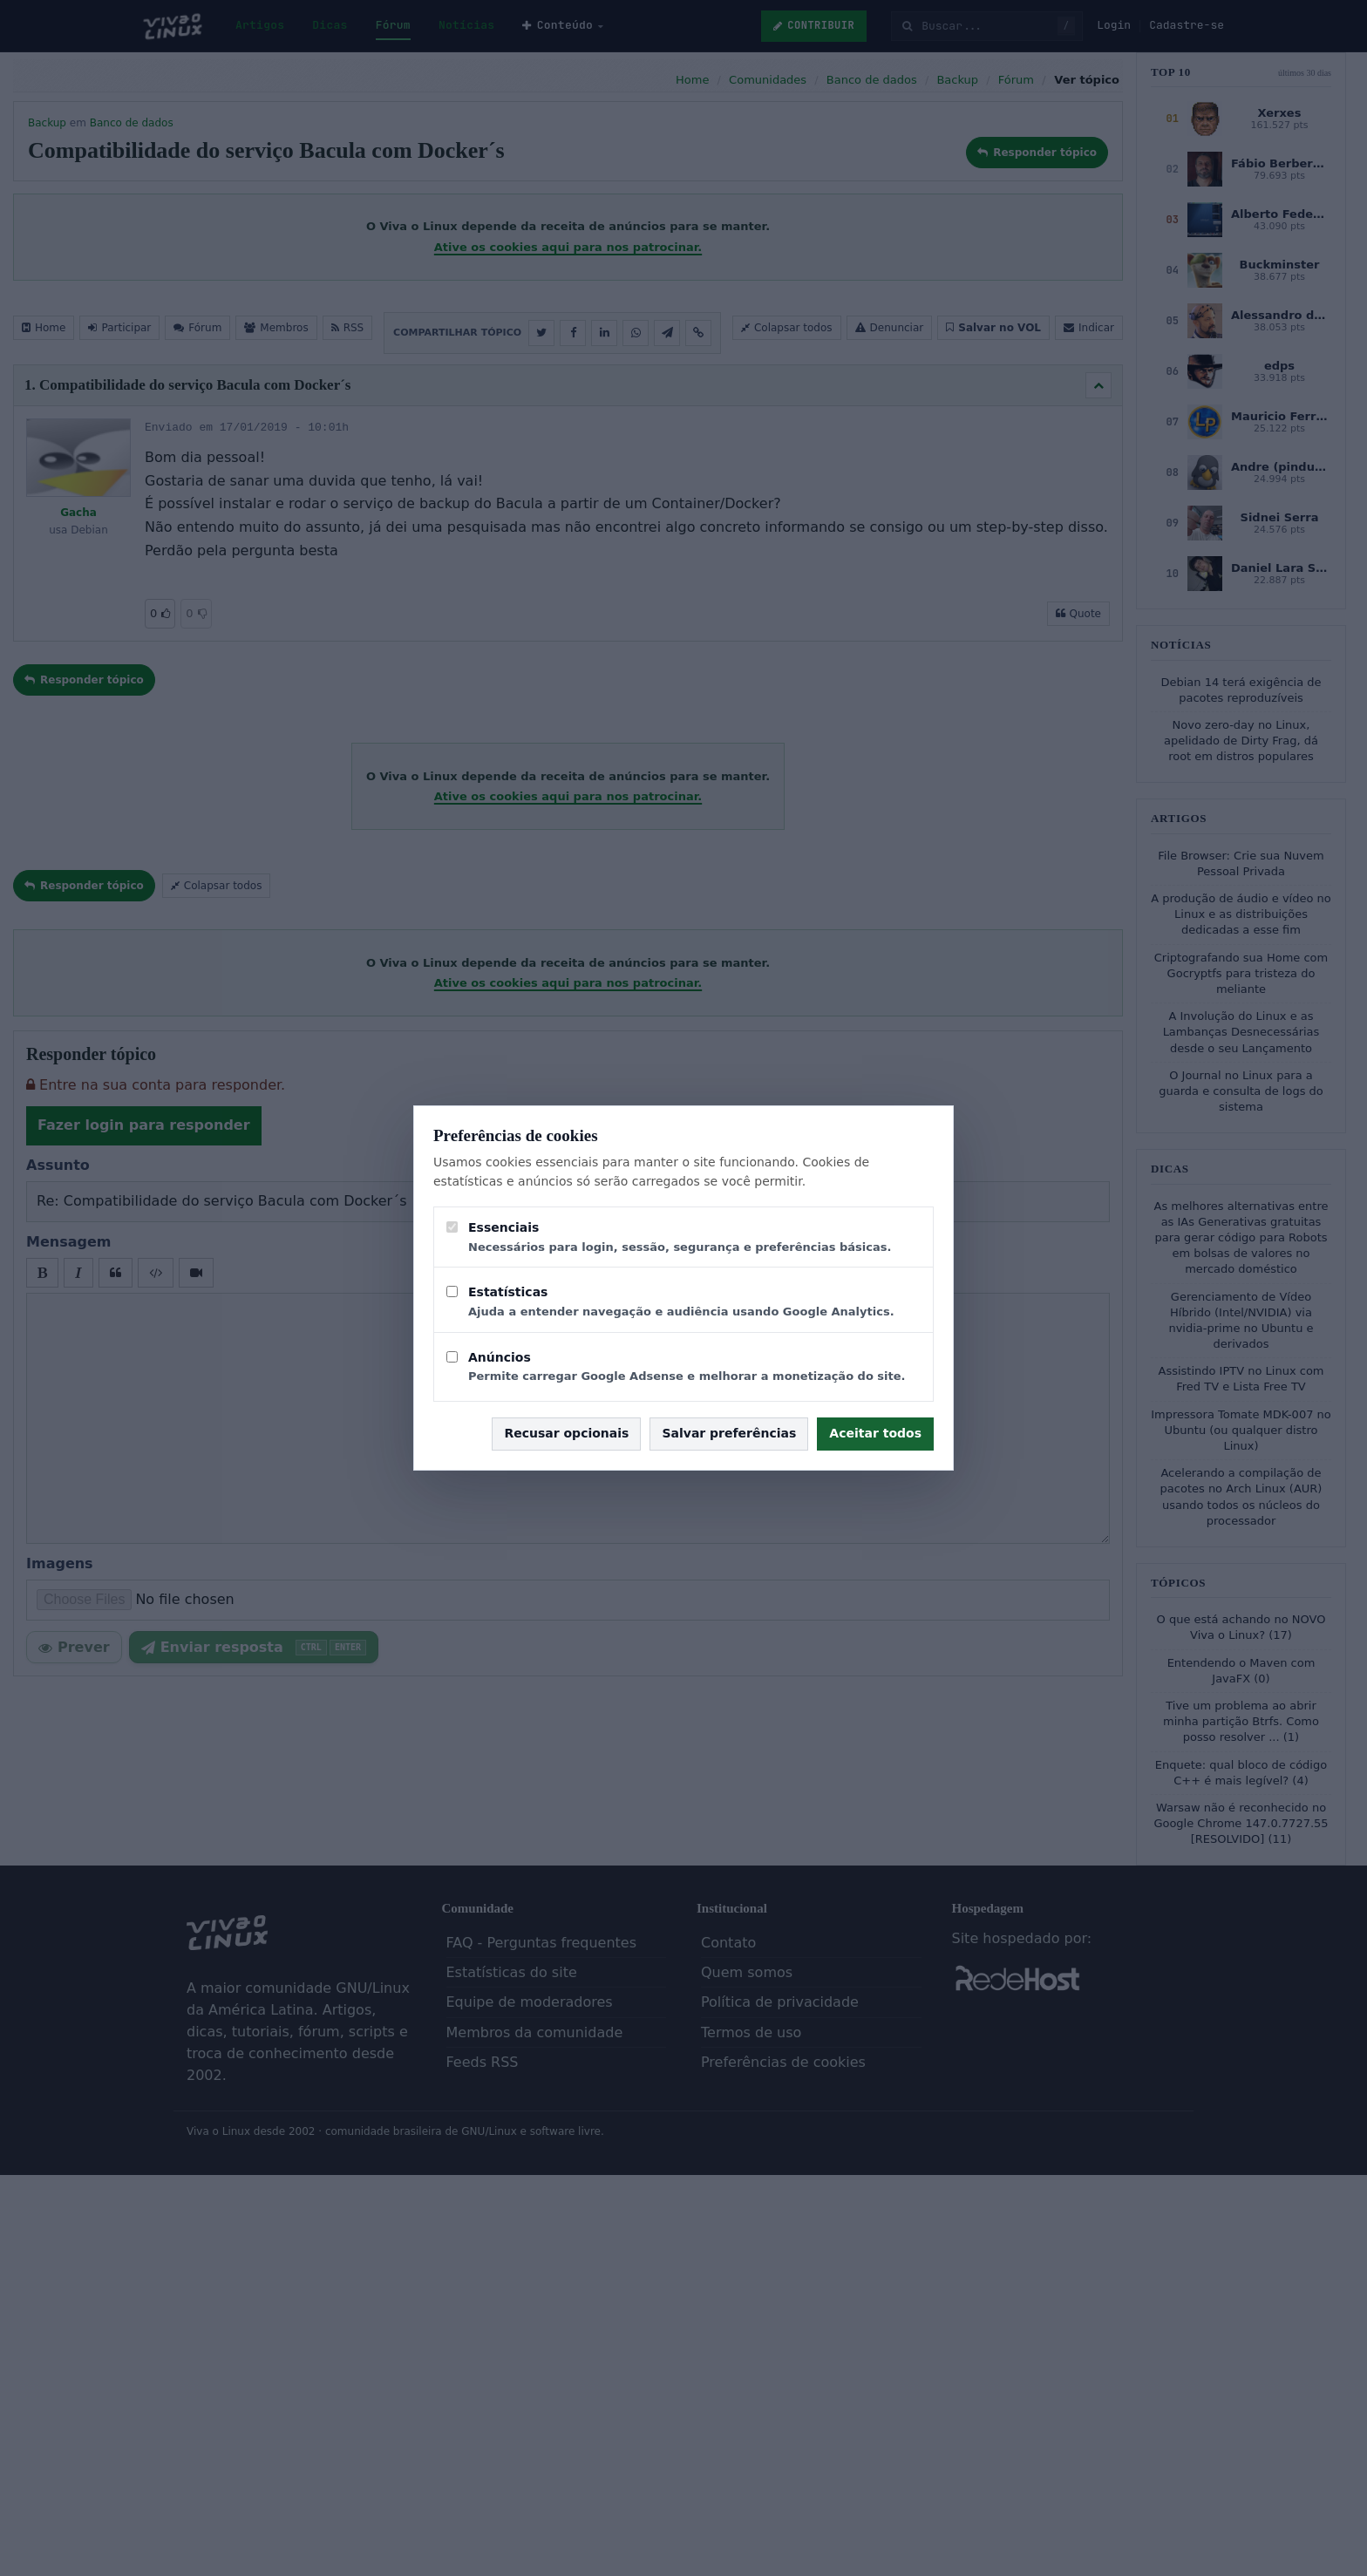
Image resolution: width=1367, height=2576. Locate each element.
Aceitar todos (875, 1433)
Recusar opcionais (566, 1433)
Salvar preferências (729, 1433)
